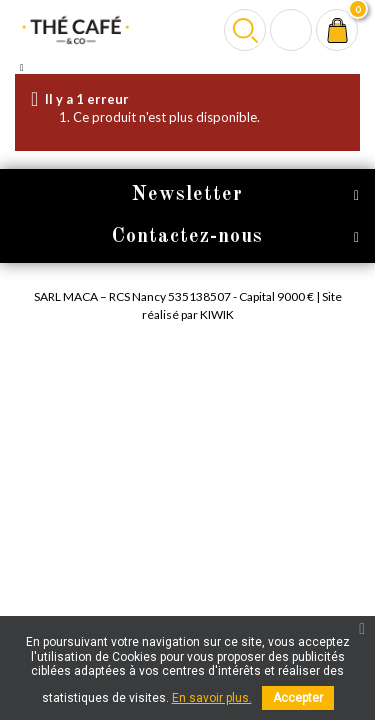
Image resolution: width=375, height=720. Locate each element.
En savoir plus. (212, 698)
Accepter (298, 698)
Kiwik (217, 314)
